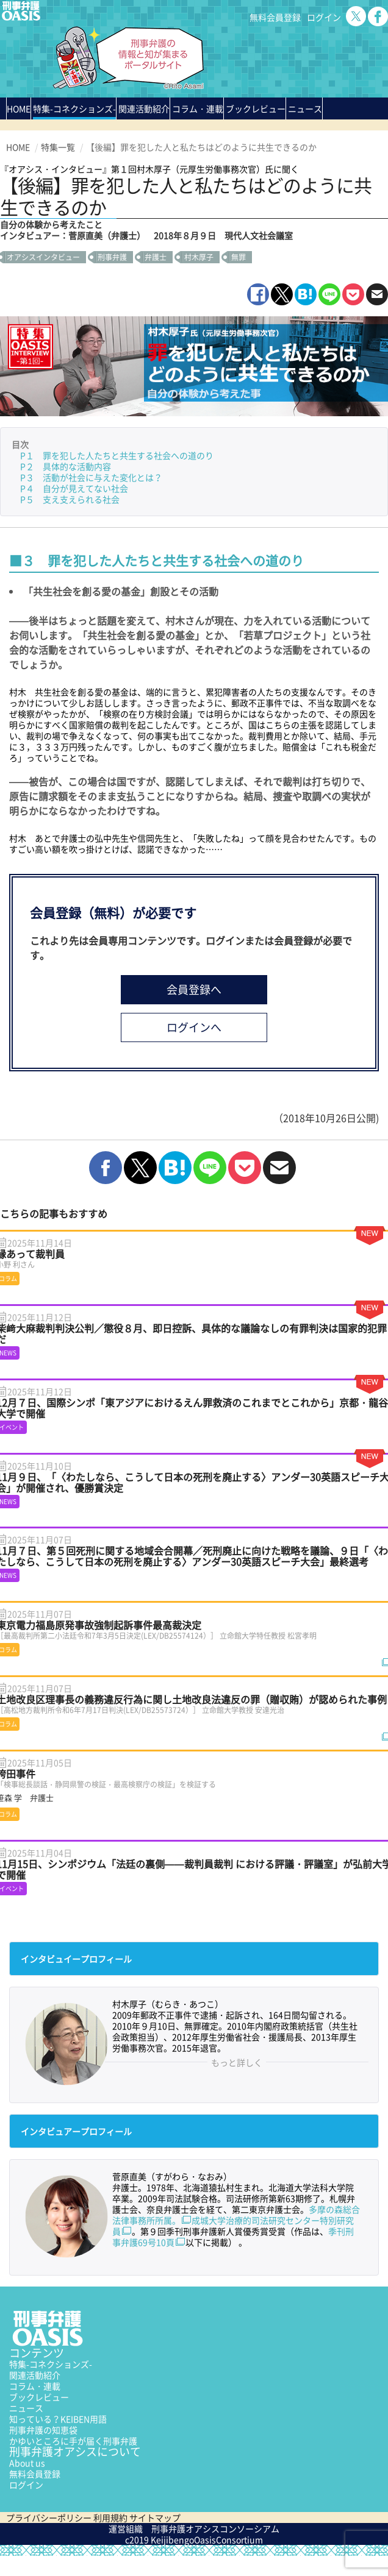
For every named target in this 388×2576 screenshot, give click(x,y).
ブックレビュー (256, 108)
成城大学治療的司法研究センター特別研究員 (233, 2226)
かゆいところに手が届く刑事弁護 (73, 2441)
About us (27, 2463)
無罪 (238, 257)
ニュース (26, 2408)
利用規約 (110, 2518)
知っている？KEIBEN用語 (58, 2419)
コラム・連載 (34, 2386)
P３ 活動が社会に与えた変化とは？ (91, 477)
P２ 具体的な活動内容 (65, 466)
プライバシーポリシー (49, 2518)
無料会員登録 (275, 17)
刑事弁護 (112, 257)
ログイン (324, 17)
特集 (74, 108)
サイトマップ (155, 2518)
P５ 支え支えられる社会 (70, 499)
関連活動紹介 (144, 108)
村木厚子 (199, 257)
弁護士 (156, 257)
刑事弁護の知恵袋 (43, 2430)
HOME (19, 108)
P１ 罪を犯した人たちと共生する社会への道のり (117, 455)
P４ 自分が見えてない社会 (74, 488)
